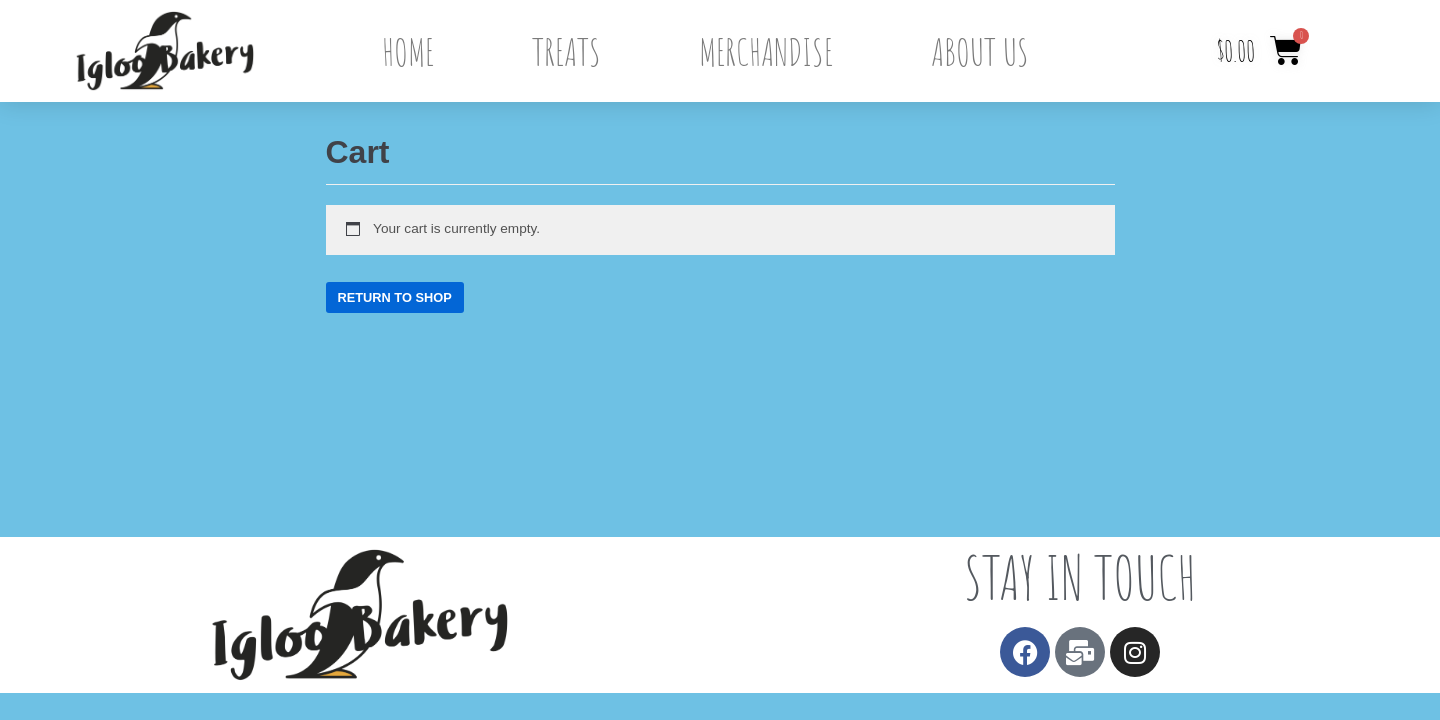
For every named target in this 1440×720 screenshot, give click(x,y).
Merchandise (766, 51)
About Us (980, 51)
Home (408, 51)
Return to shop (395, 297)
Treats (566, 51)
